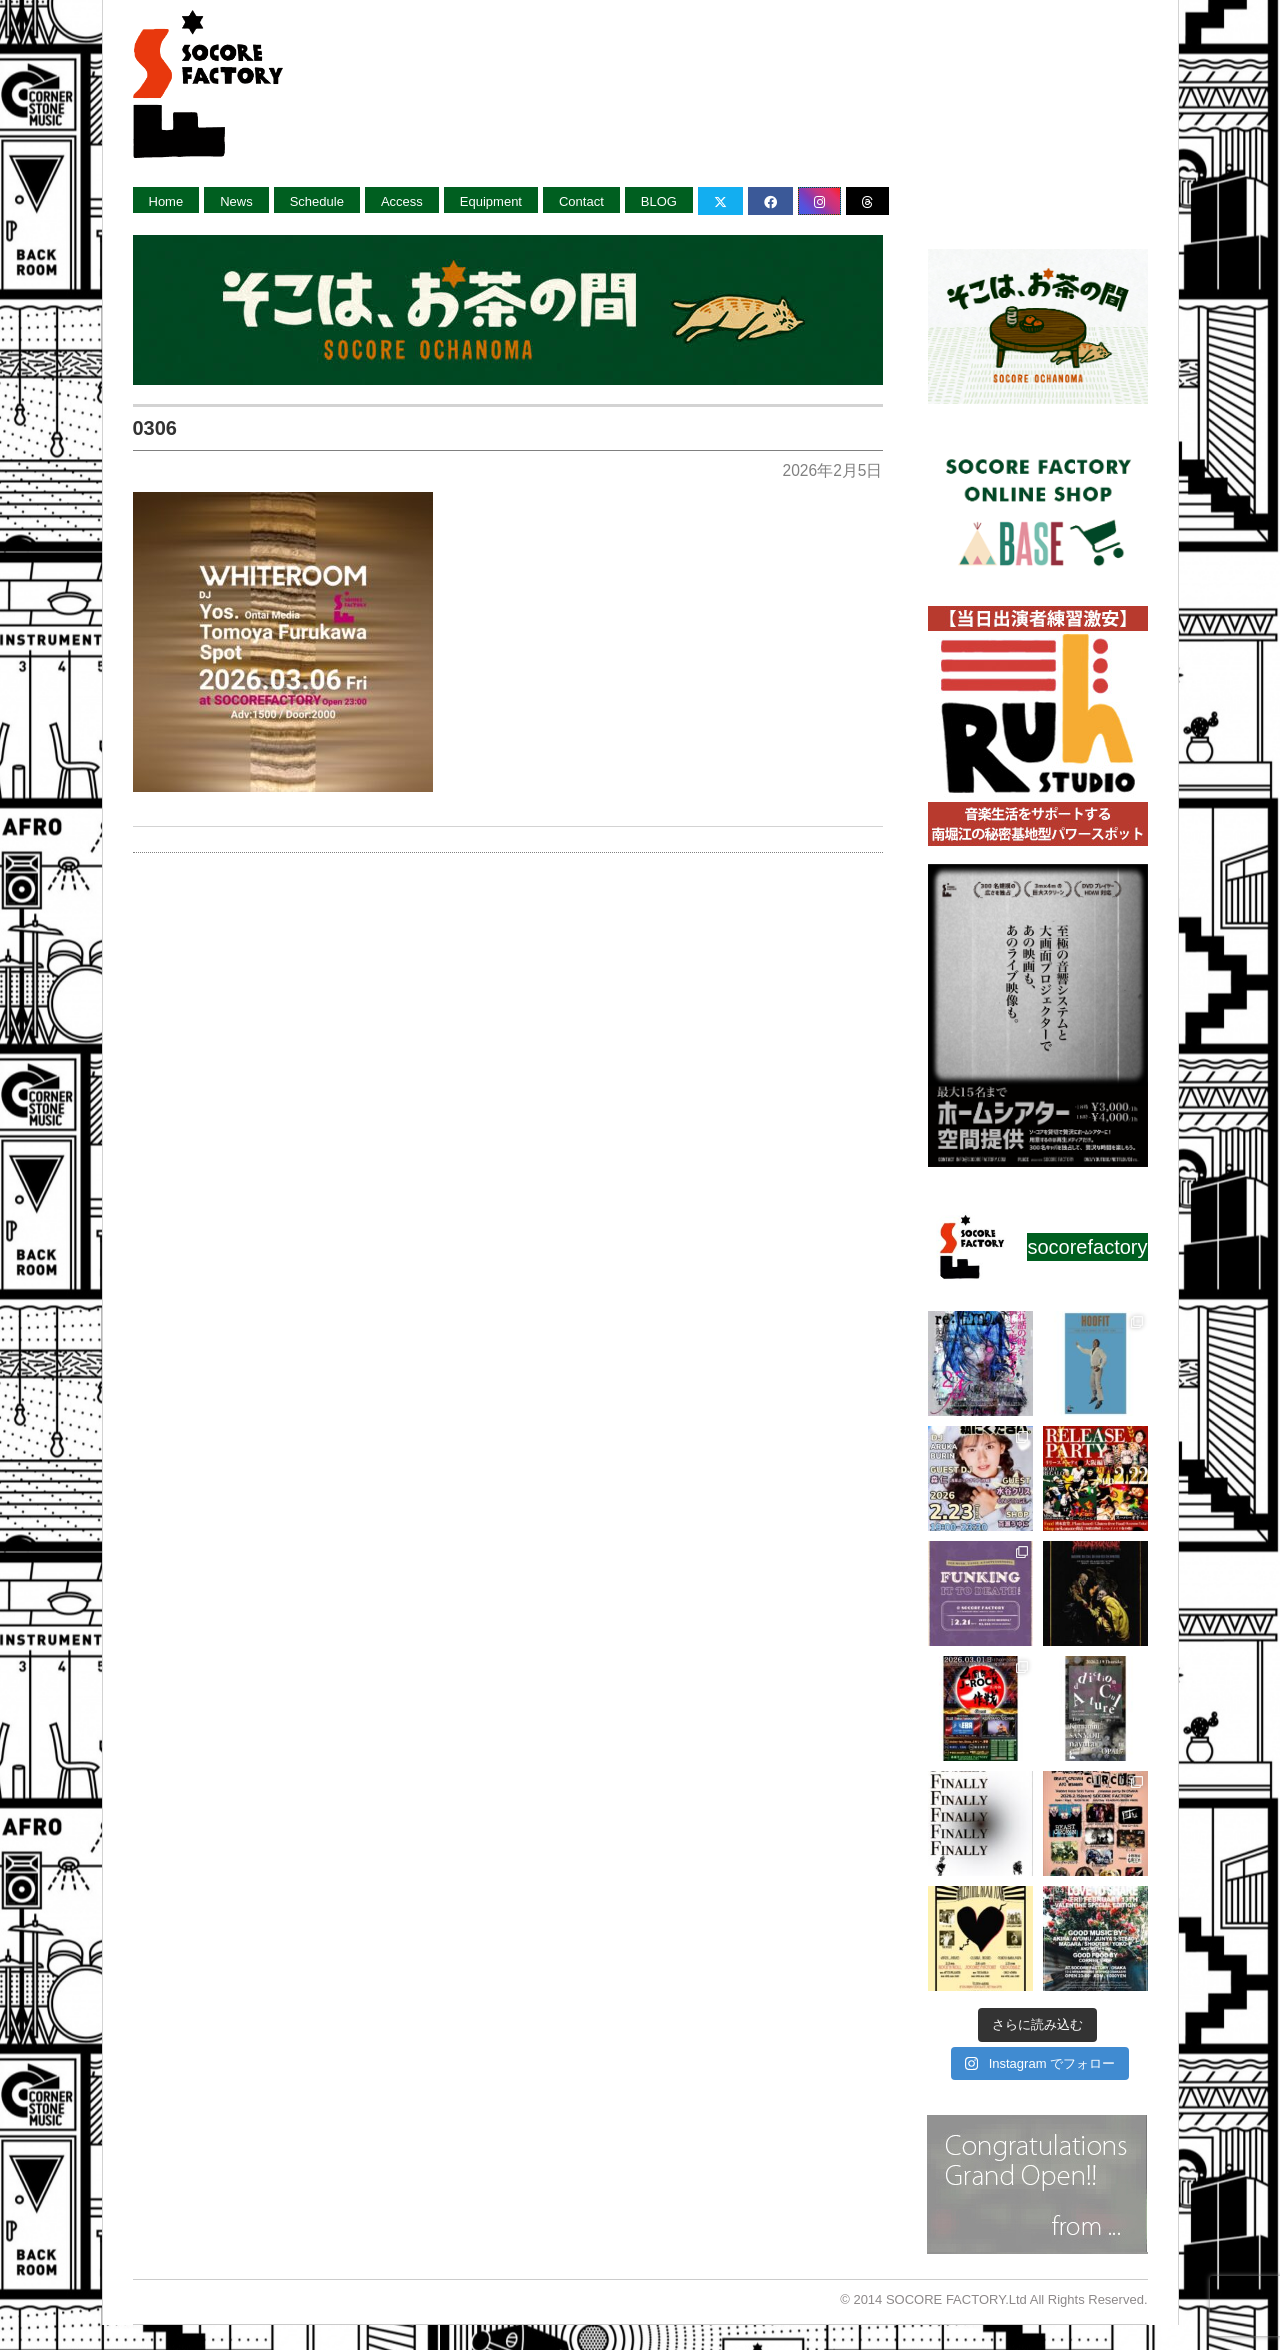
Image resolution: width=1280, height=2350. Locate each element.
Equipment (491, 201)
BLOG (659, 201)
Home (166, 201)
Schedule (317, 201)
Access (402, 201)
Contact (581, 201)
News (236, 201)
